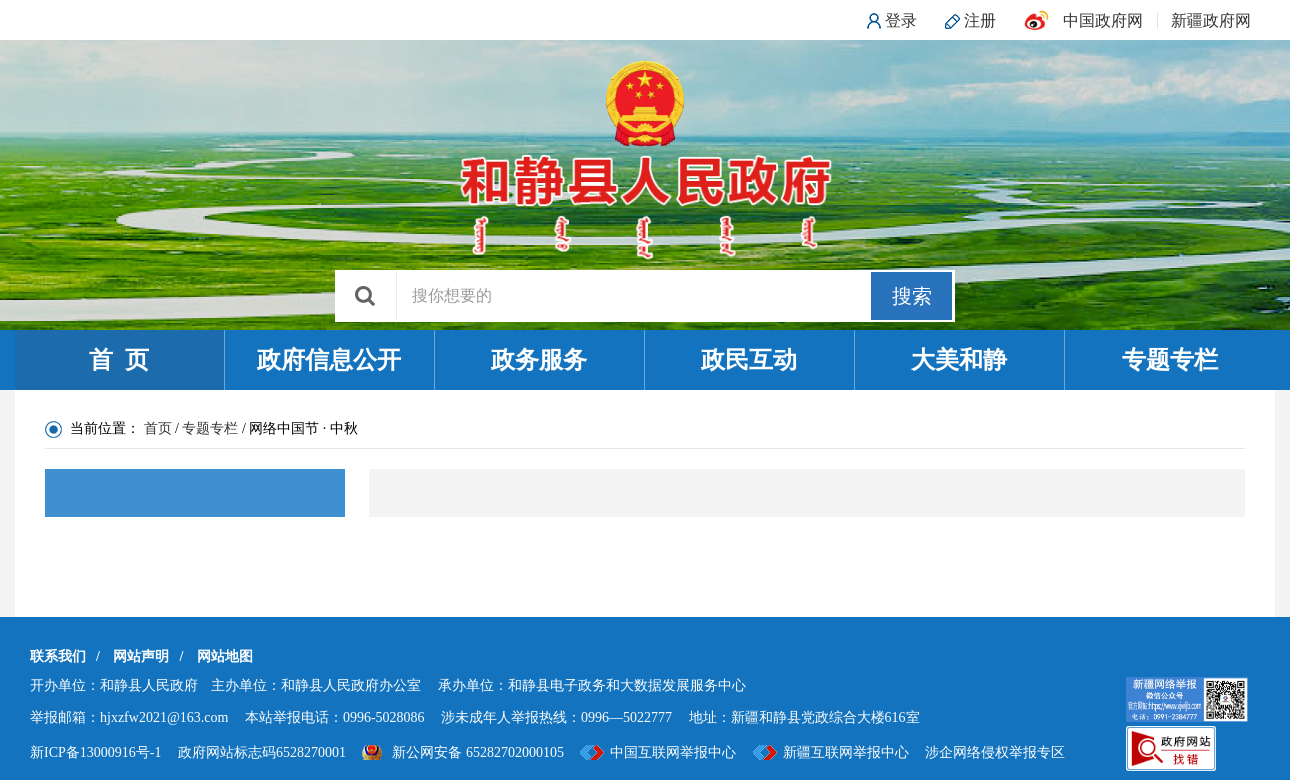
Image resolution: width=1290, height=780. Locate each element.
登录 (901, 20)
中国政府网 (1103, 20)
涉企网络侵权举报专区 (995, 752)
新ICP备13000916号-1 (95, 752)
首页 (158, 428)
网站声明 (141, 656)
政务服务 (539, 360)
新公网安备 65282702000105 (478, 752)
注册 (980, 20)
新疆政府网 (1211, 20)
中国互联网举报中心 (673, 752)
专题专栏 (1170, 360)
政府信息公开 (329, 360)
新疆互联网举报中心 (846, 752)
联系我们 (58, 656)
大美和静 (959, 360)
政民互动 (749, 360)
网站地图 (225, 656)
